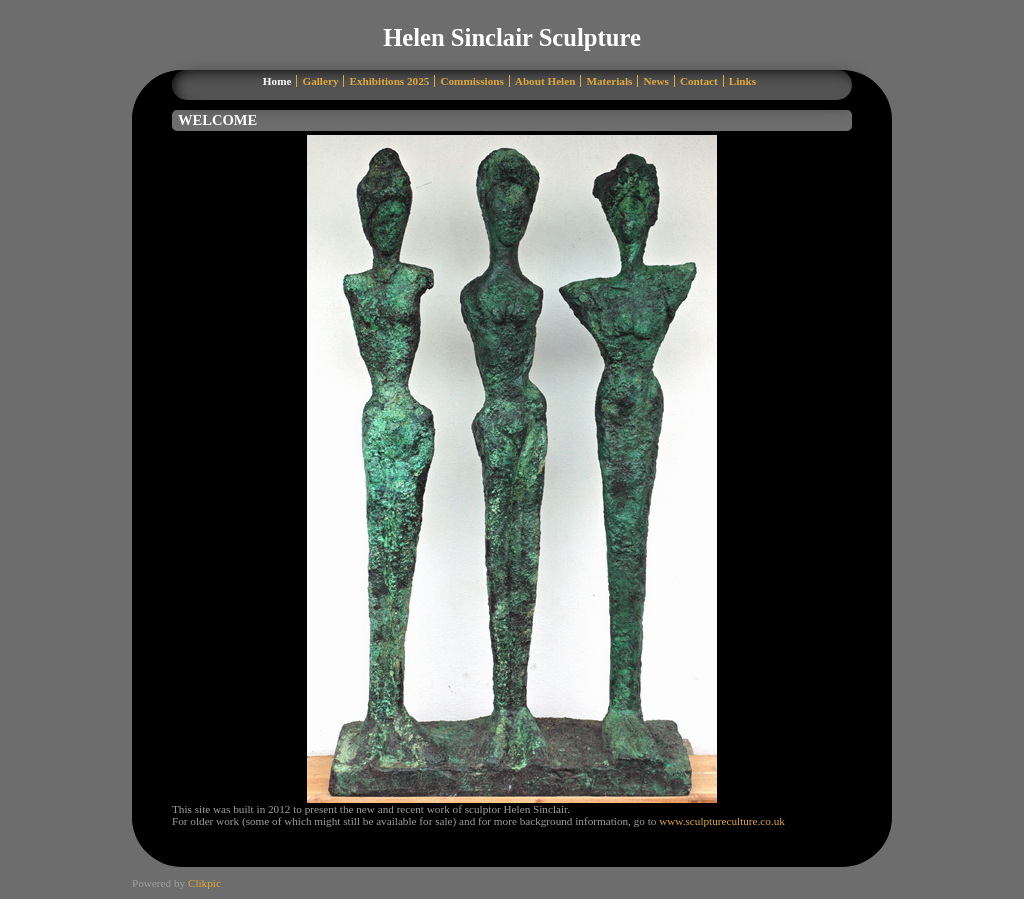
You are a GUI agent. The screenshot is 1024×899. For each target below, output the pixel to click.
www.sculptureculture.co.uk (722, 821)
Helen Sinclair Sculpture (512, 37)
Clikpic (204, 883)
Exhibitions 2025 (389, 81)
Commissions (471, 81)
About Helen (545, 81)
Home (277, 81)
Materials (609, 81)
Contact (699, 81)
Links (742, 81)
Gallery (320, 81)
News (655, 81)
